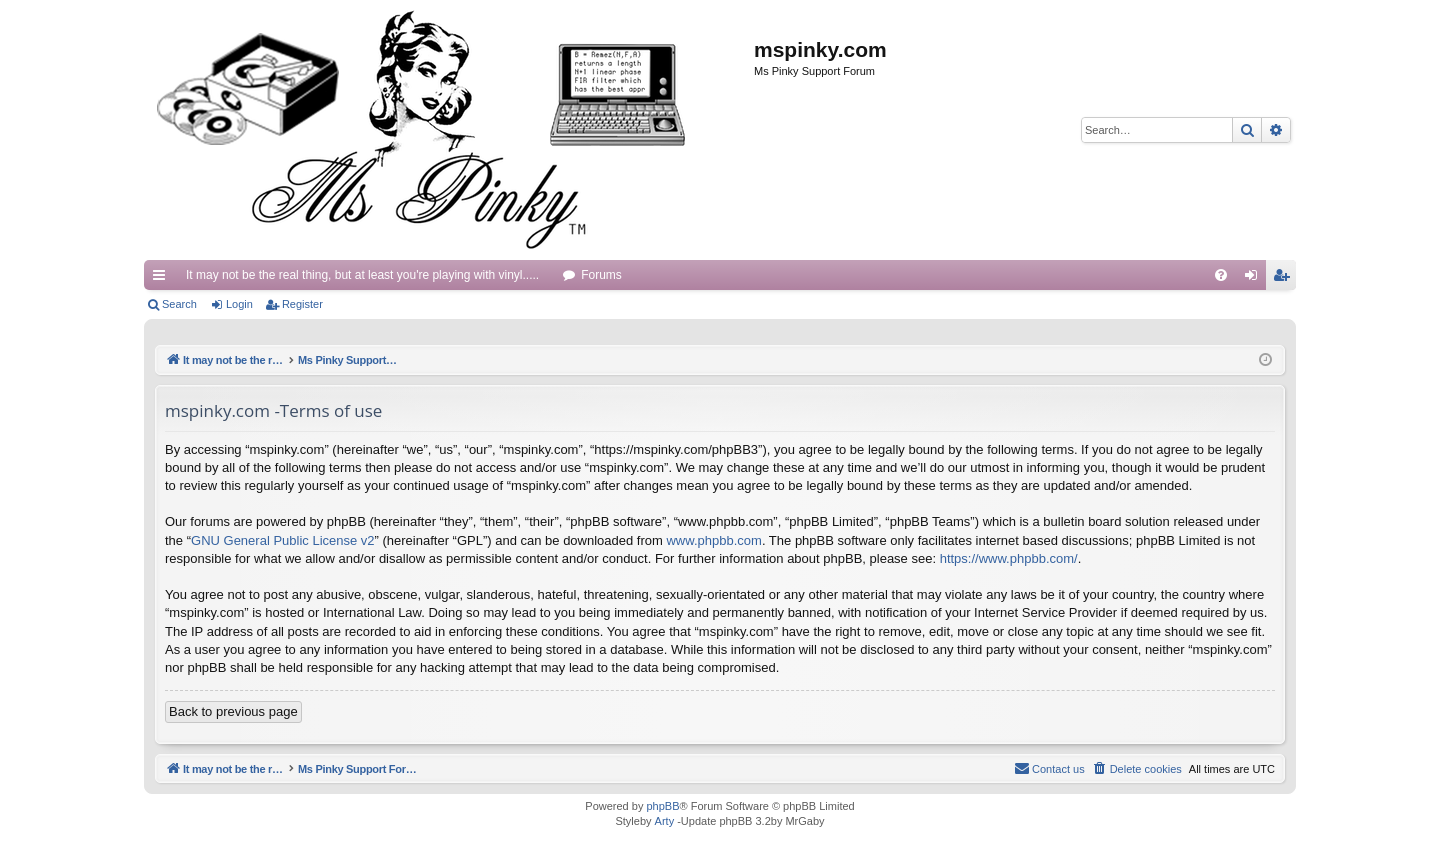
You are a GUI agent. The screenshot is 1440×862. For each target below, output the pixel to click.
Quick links (163, 279)
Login (239, 304)
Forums (601, 275)
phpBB (662, 806)
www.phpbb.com (713, 540)
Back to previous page (233, 711)
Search (179, 304)
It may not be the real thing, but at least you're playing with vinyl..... (362, 275)
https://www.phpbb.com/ (1009, 558)
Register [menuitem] (1285, 279)
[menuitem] (1221, 275)
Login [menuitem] (1255, 279)
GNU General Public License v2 (283, 540)
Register (302, 304)
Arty (665, 821)
